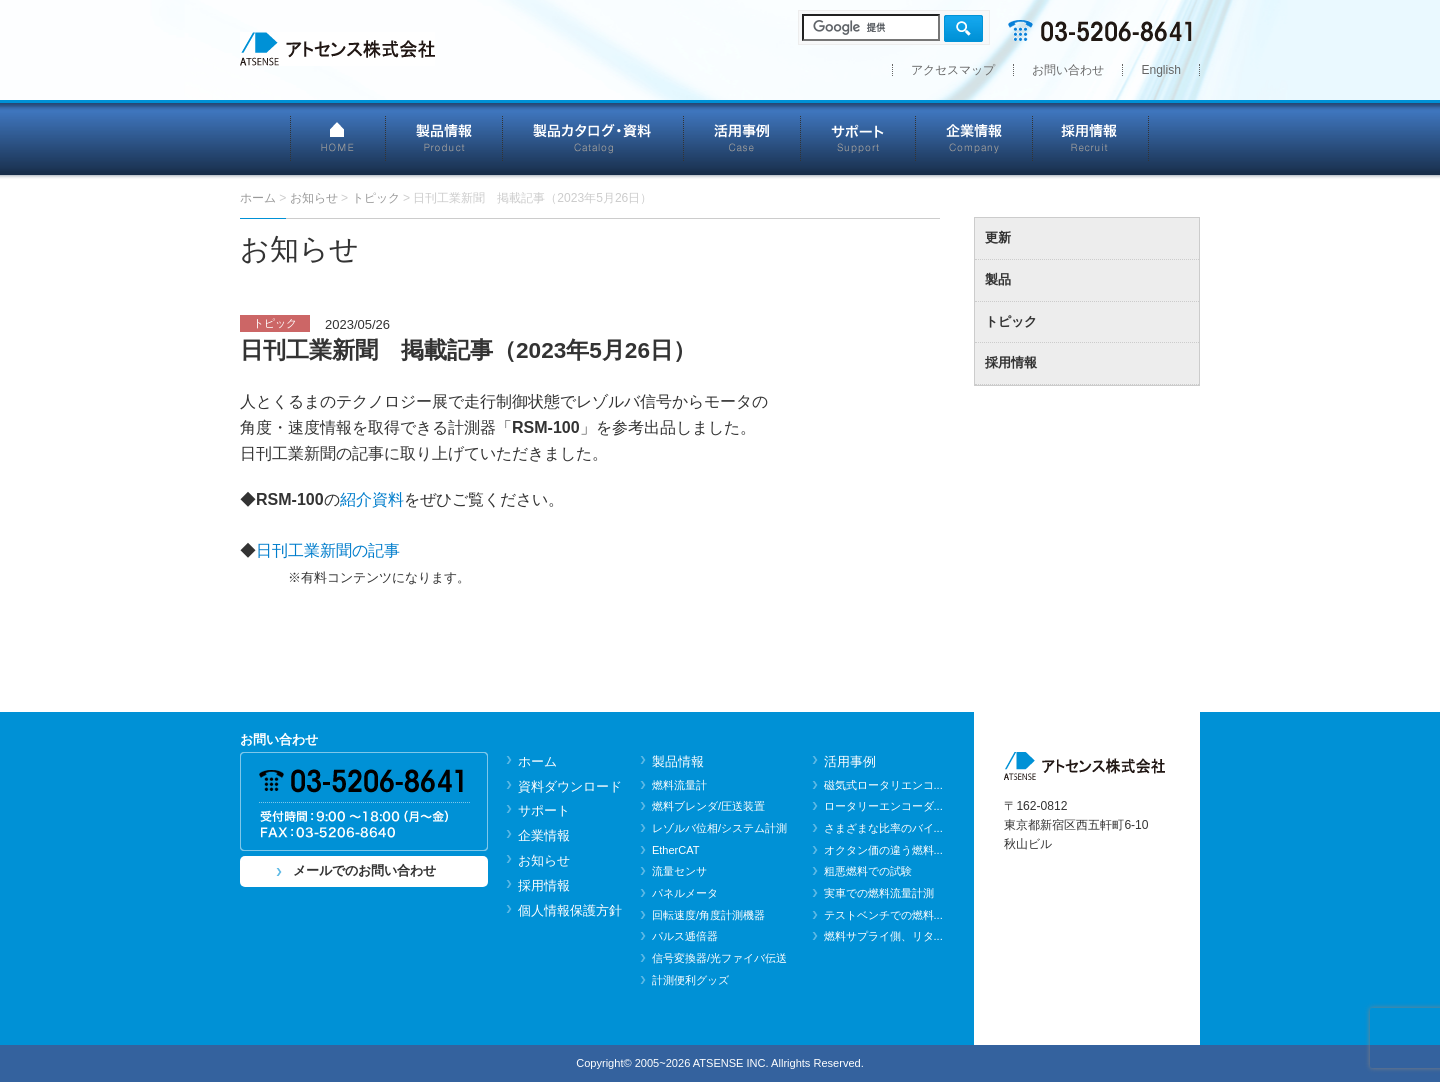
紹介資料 (372, 499)
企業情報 (974, 137)
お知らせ (544, 860)
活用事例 (742, 137)
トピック (1011, 321)
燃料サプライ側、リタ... (883, 936)
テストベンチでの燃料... (883, 915)
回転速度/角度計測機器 (708, 915)
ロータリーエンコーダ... (883, 806)
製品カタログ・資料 (593, 137)
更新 (998, 237)
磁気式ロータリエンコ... (883, 785)
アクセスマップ (953, 70)
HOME (338, 137)
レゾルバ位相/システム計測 (719, 828)
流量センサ (679, 871)
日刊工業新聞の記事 (328, 550)
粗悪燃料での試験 (868, 871)
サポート (858, 137)
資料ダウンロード (570, 786)
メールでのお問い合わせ (364, 870)
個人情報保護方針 (570, 910)
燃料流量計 (679, 785)
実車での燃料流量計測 (879, 893)
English (1161, 70)
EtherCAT (676, 850)
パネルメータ (685, 893)
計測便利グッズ (690, 980)
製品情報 (444, 137)
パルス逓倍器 (685, 936)
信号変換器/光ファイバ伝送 (719, 958)
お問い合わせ (1068, 70)
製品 (998, 279)
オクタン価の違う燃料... (883, 850)
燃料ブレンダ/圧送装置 (708, 806)
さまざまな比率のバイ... (883, 828)
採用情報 (1091, 137)
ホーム (537, 761)
